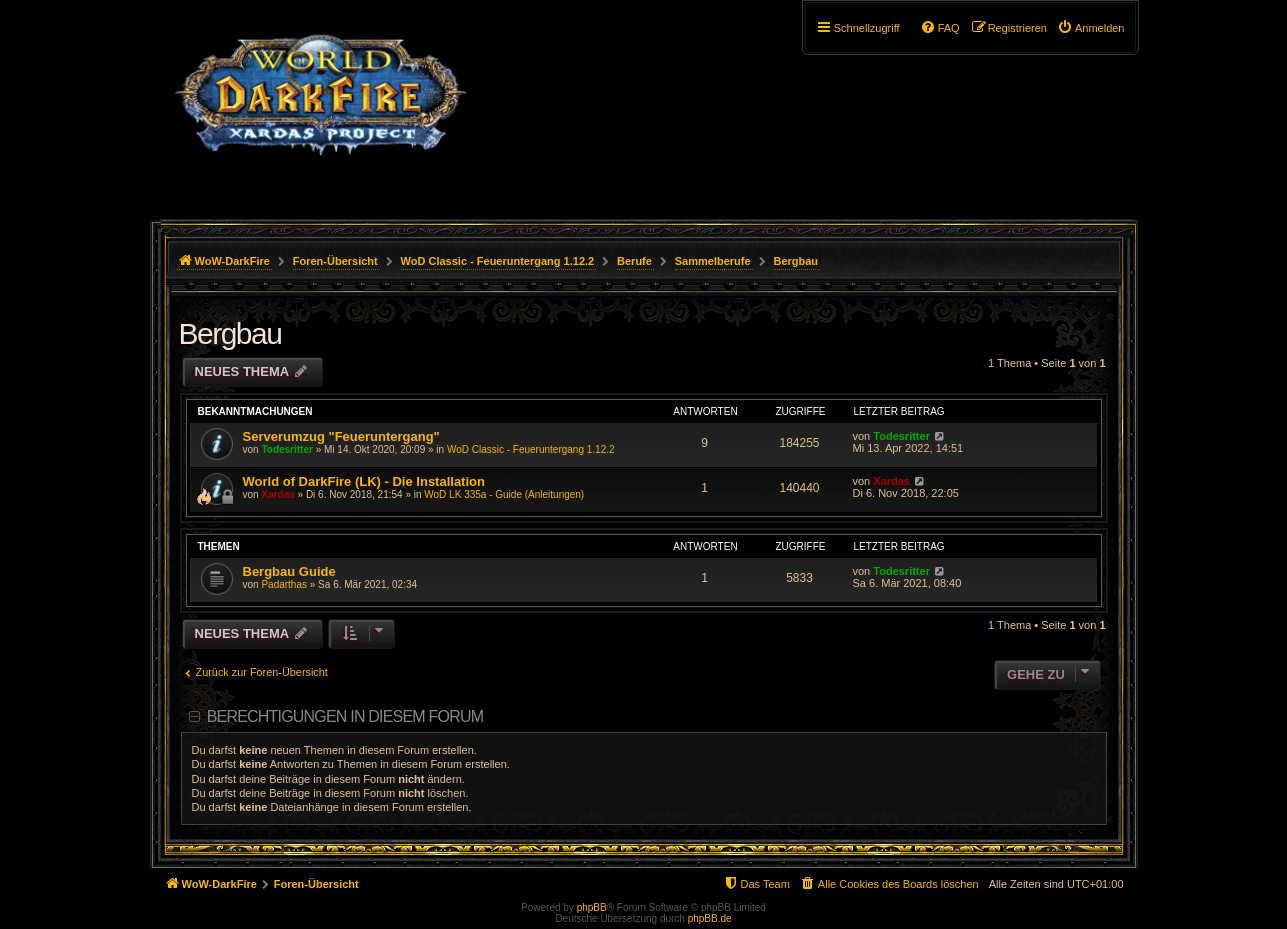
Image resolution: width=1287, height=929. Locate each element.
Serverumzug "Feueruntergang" (341, 436)
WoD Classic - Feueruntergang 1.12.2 (531, 449)
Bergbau (230, 333)
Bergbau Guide (289, 571)
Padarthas (284, 584)
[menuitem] (1091, 28)
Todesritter (287, 449)
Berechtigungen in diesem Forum (345, 716)
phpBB (592, 907)
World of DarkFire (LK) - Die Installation (364, 481)
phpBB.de (710, 918)
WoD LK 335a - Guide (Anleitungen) (504, 494)
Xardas (277, 494)
